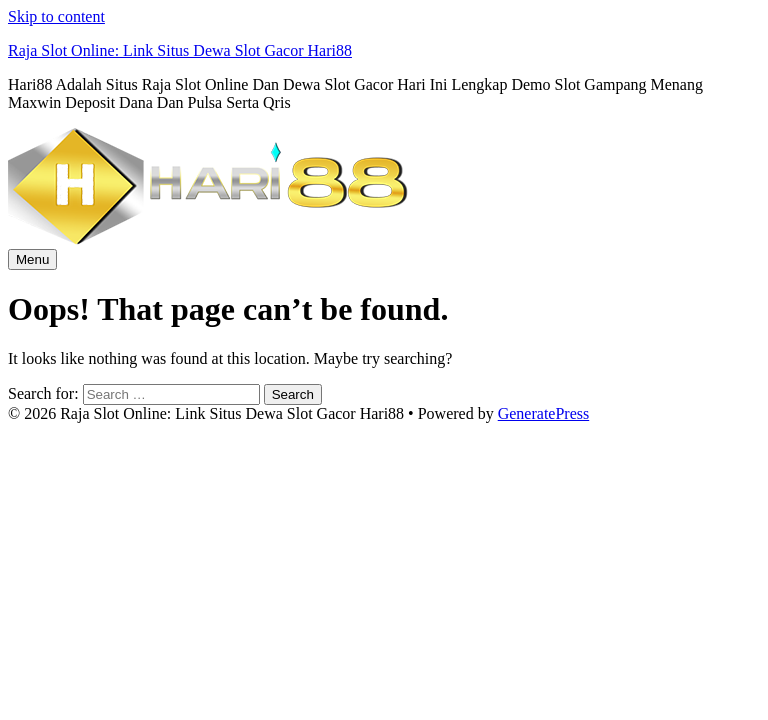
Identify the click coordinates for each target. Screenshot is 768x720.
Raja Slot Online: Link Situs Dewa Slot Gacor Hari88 (180, 50)
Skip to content (56, 16)
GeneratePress (544, 413)
